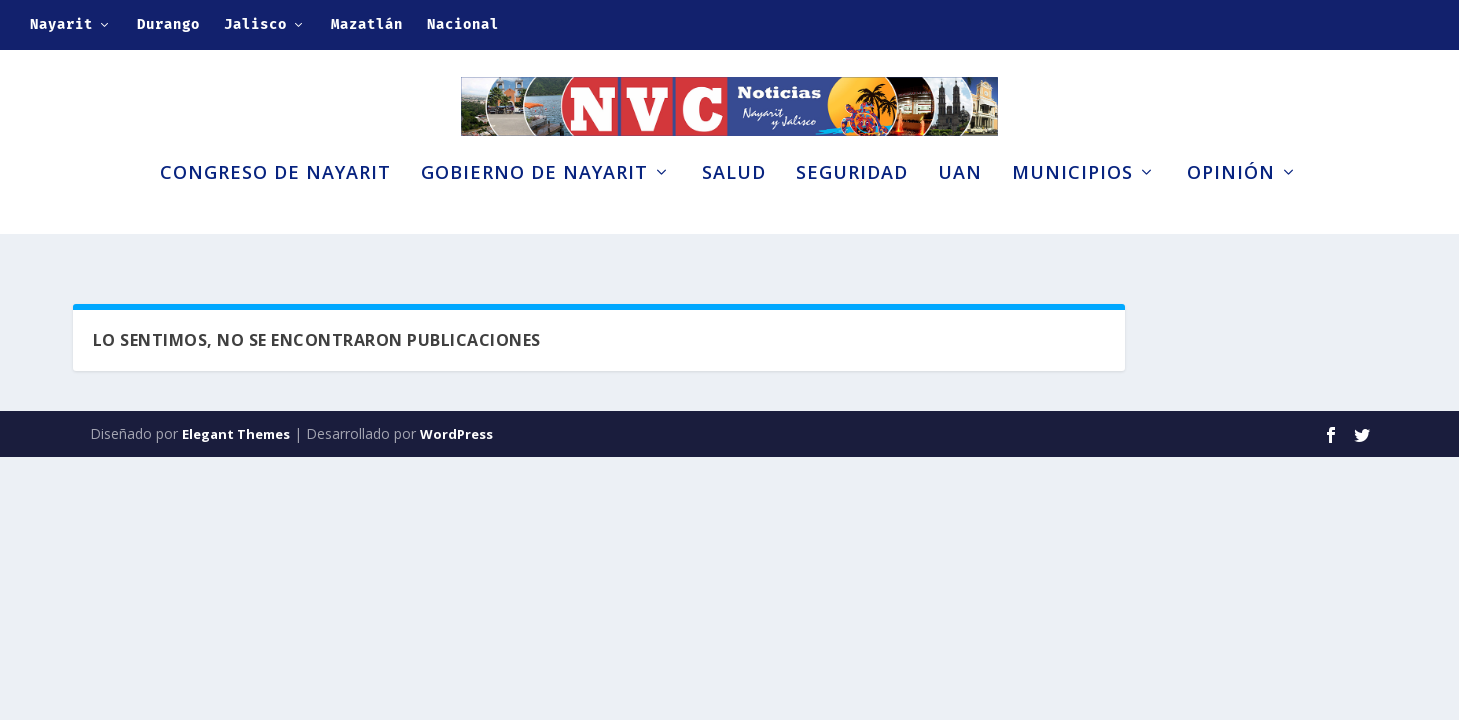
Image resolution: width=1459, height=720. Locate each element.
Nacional (463, 24)
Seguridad (852, 208)
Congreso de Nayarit (275, 208)
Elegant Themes (236, 438)
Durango (168, 24)
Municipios (1072, 208)
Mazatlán (367, 24)
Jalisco (255, 24)
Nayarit (61, 24)
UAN (960, 208)
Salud (734, 208)
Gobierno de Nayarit (534, 208)
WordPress (456, 438)
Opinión (1231, 208)
